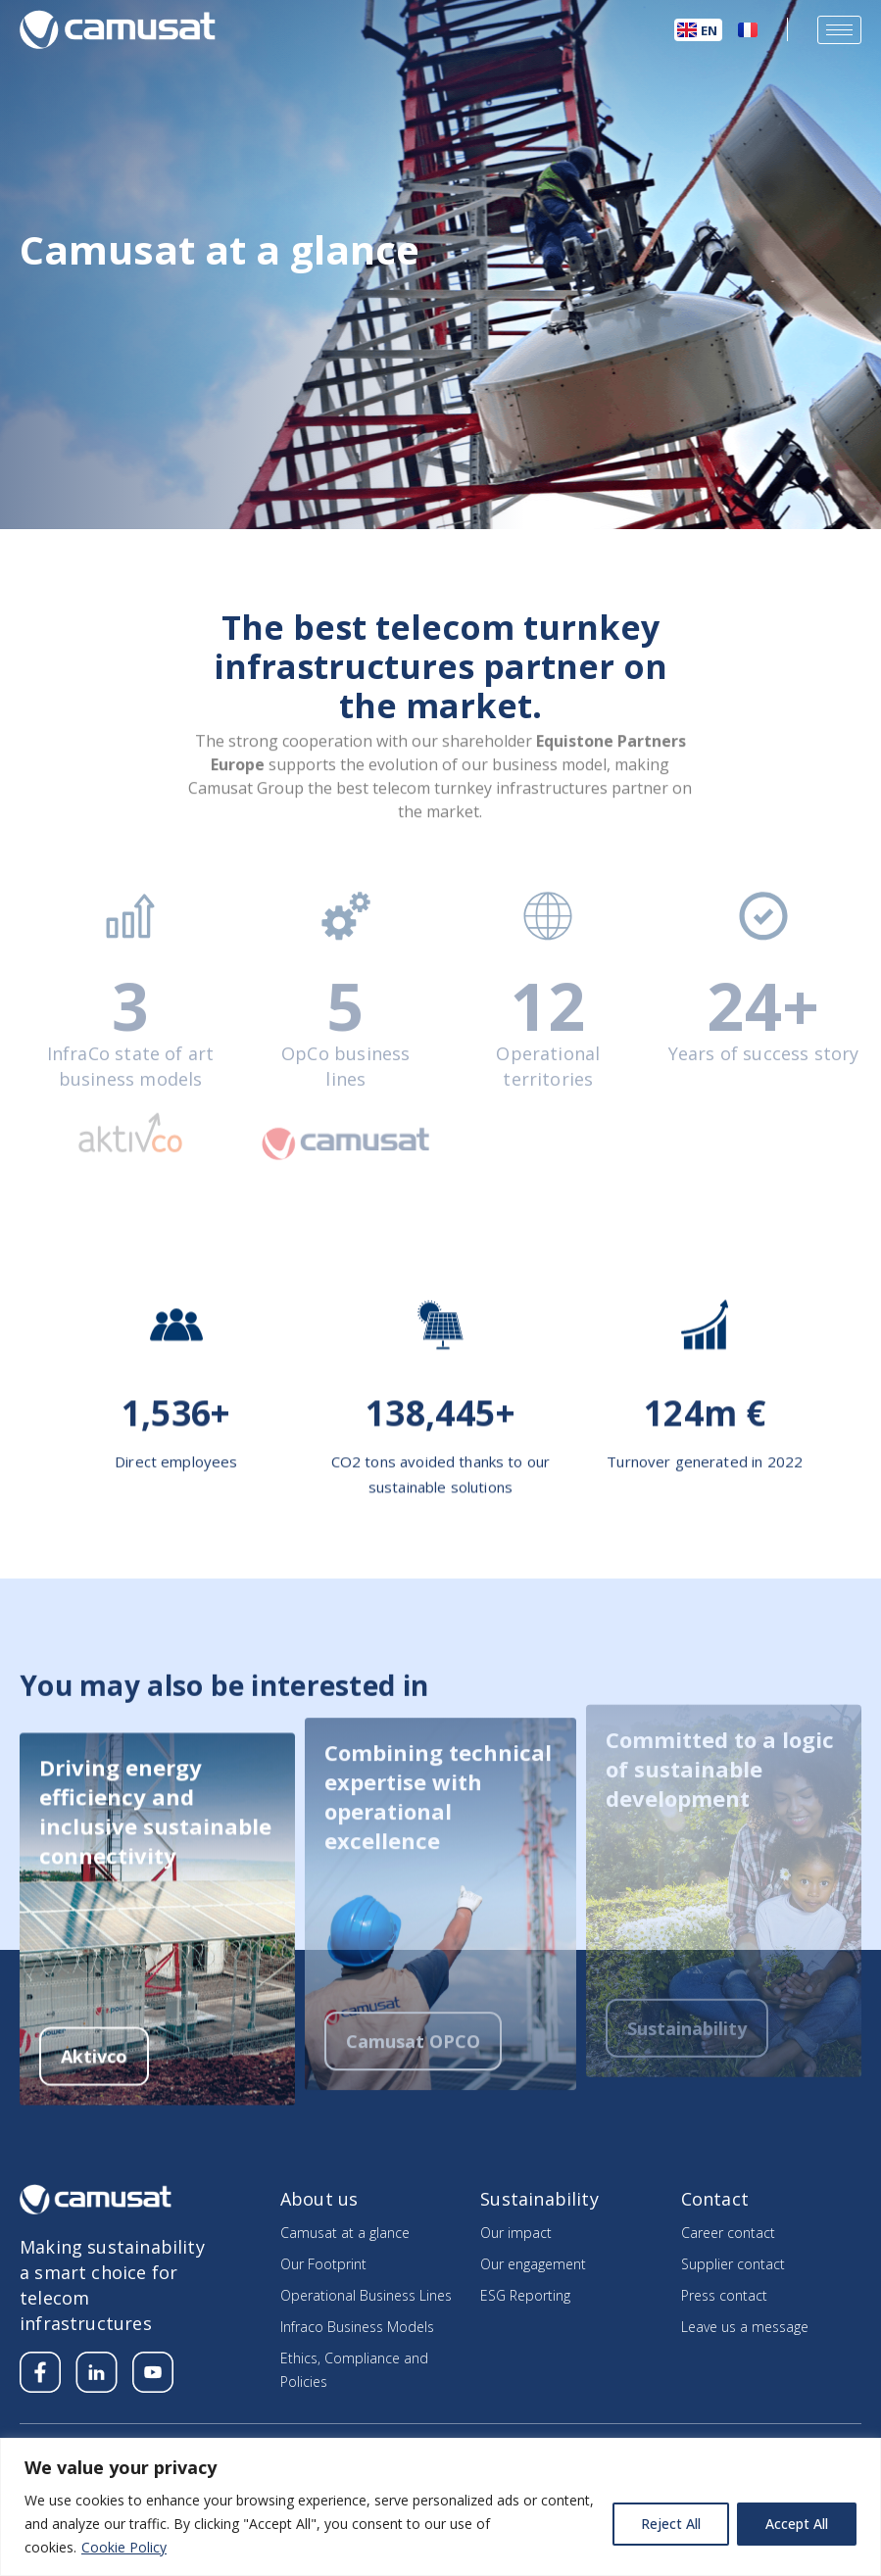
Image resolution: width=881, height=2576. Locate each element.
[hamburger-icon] (839, 30)
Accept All (796, 2523)
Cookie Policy (124, 2547)
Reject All (671, 2523)
